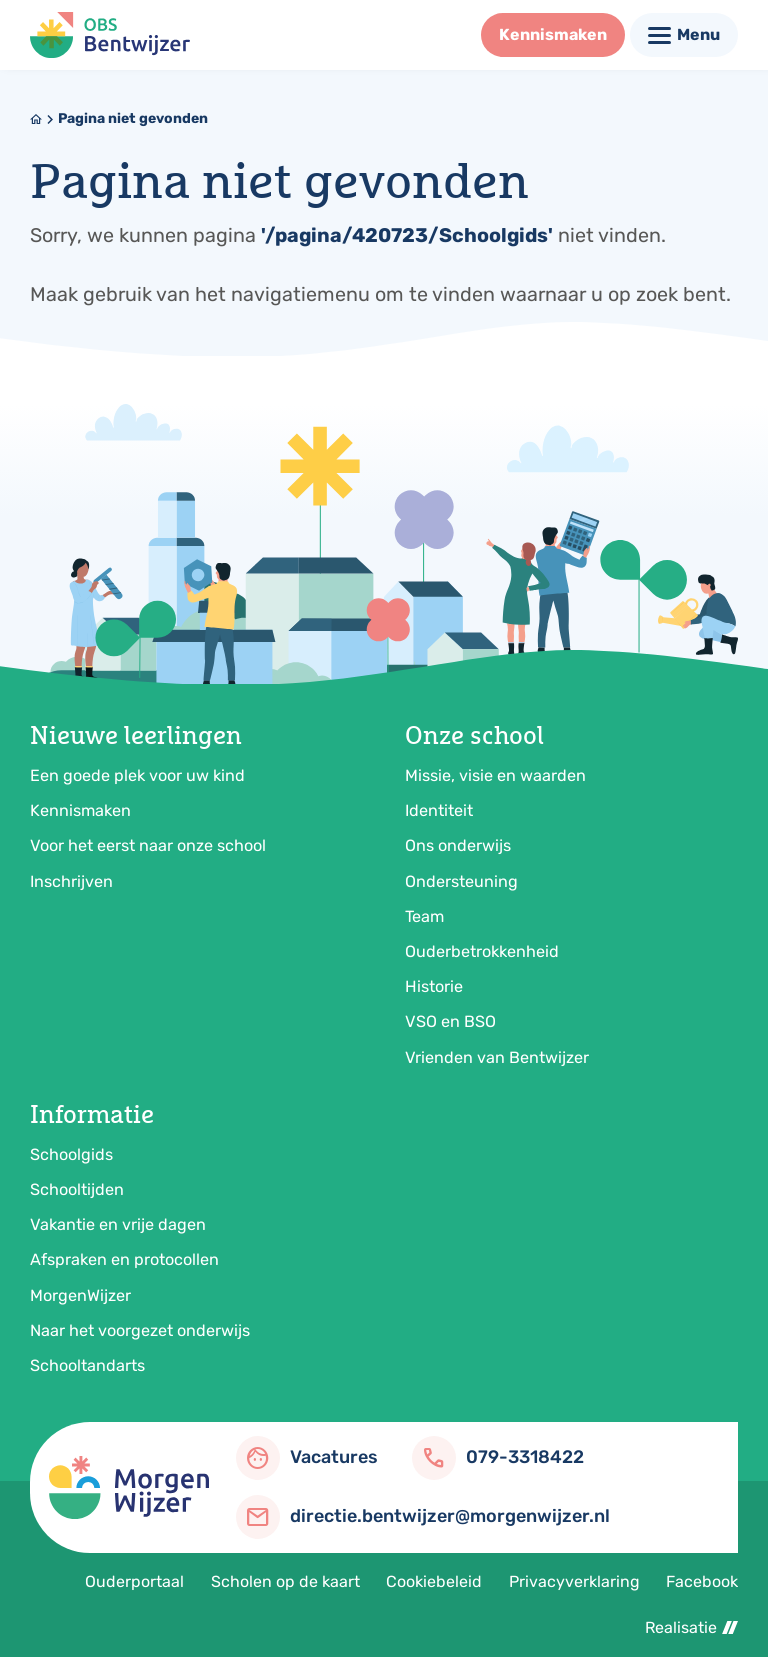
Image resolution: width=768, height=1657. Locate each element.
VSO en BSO (450, 1021)
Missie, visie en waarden (495, 775)
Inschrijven (71, 881)
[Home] (36, 119)
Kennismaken (80, 810)
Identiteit (439, 810)
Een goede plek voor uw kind (137, 775)
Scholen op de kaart (285, 1581)
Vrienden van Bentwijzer (497, 1057)
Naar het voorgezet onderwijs (140, 1330)
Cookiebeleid (434, 1581)
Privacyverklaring (574, 1581)
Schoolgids (71, 1154)
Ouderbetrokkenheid (482, 951)
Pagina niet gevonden (133, 118)
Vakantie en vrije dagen (118, 1224)
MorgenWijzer (80, 1295)
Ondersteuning (461, 881)
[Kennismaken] (553, 35)
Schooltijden (77, 1189)
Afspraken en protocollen (124, 1259)
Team (424, 916)
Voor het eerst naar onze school (148, 845)
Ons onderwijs (458, 845)
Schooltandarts (87, 1365)
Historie (434, 986)
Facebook (702, 1581)
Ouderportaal (134, 1581)
